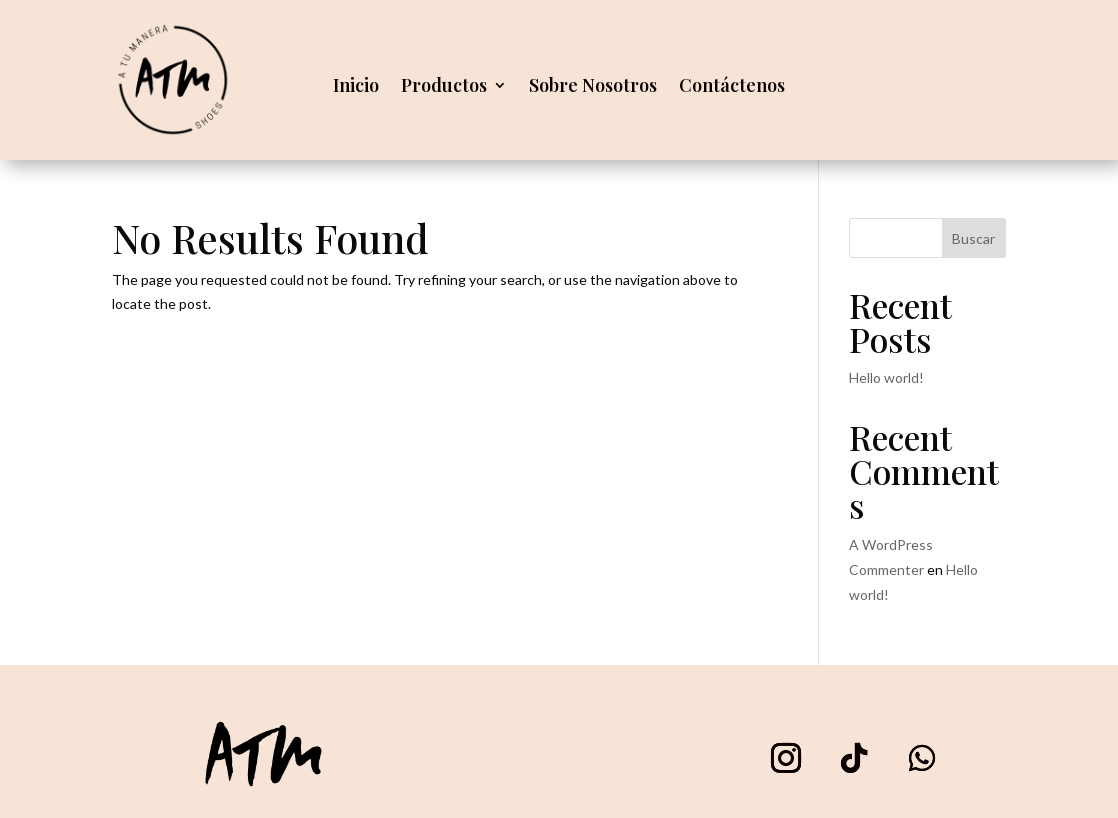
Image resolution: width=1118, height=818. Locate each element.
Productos (444, 87)
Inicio (356, 87)
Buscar (973, 238)
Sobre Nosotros (593, 87)
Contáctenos (732, 87)
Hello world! (886, 377)
